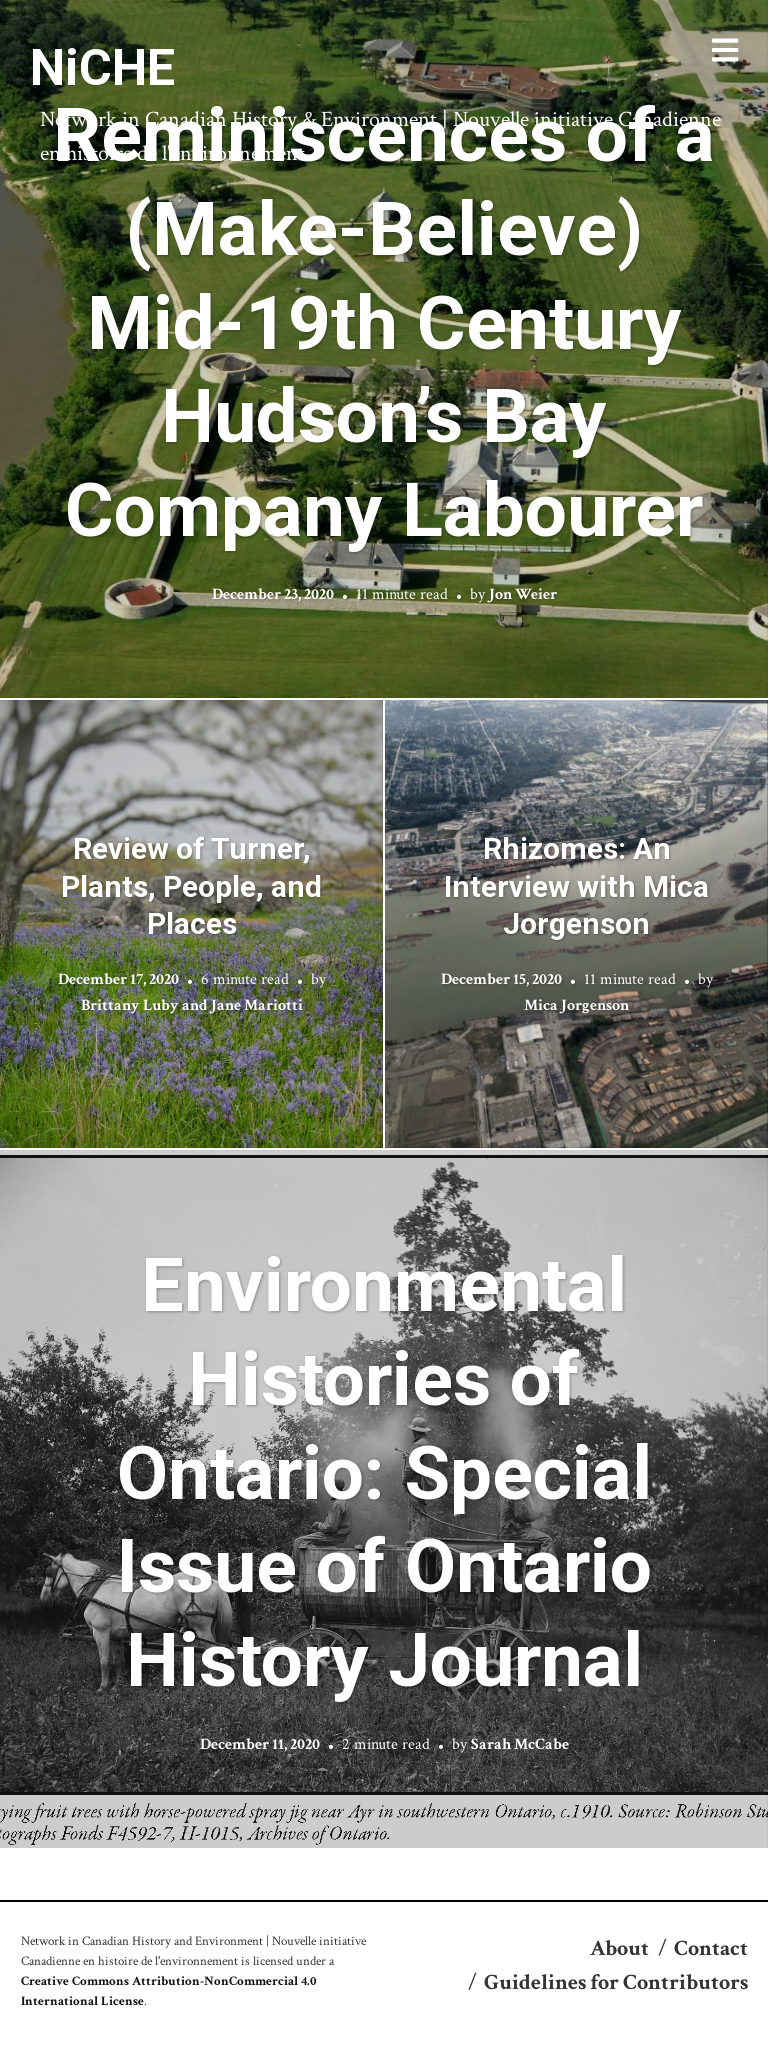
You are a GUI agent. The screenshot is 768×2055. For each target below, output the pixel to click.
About (619, 1948)
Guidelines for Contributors (616, 1982)
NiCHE (102, 68)
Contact (711, 1948)
